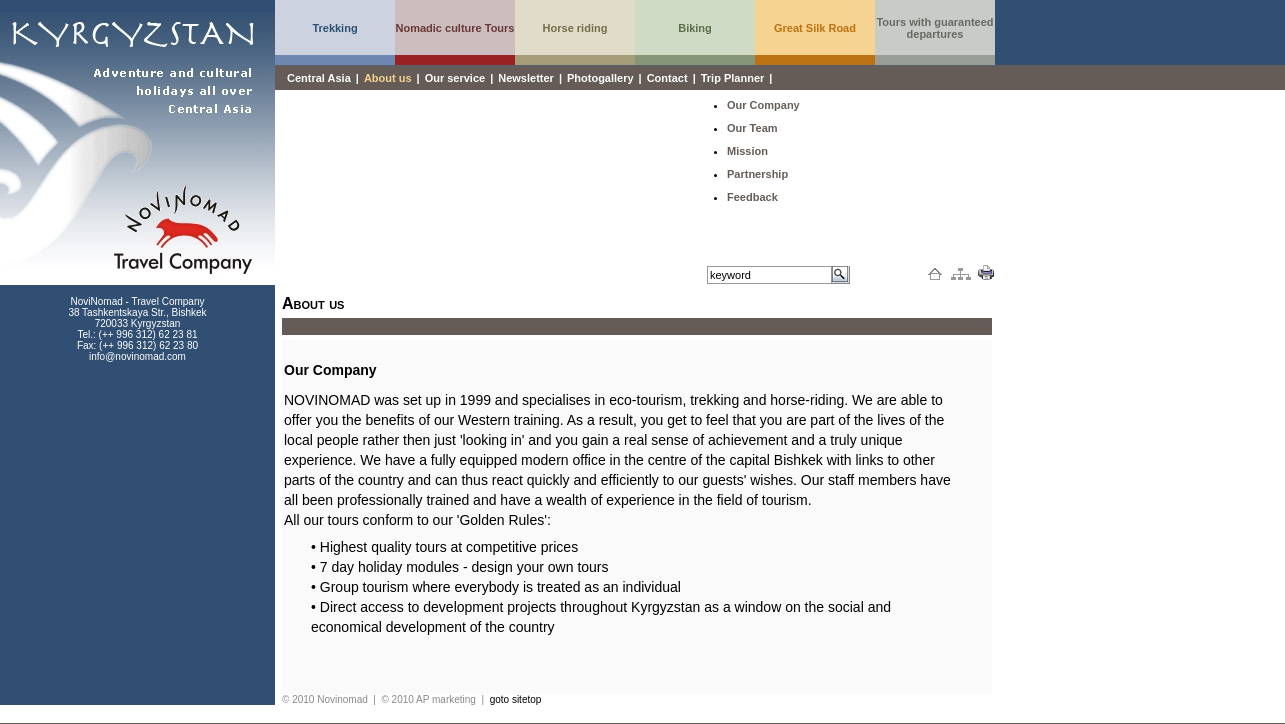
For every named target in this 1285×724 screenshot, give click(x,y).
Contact (667, 78)
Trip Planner (733, 78)
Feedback (752, 197)
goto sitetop (516, 699)
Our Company (763, 105)
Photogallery (600, 78)
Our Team (752, 128)
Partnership (757, 174)
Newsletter (526, 78)
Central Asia (319, 78)
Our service (455, 78)
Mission (747, 151)
